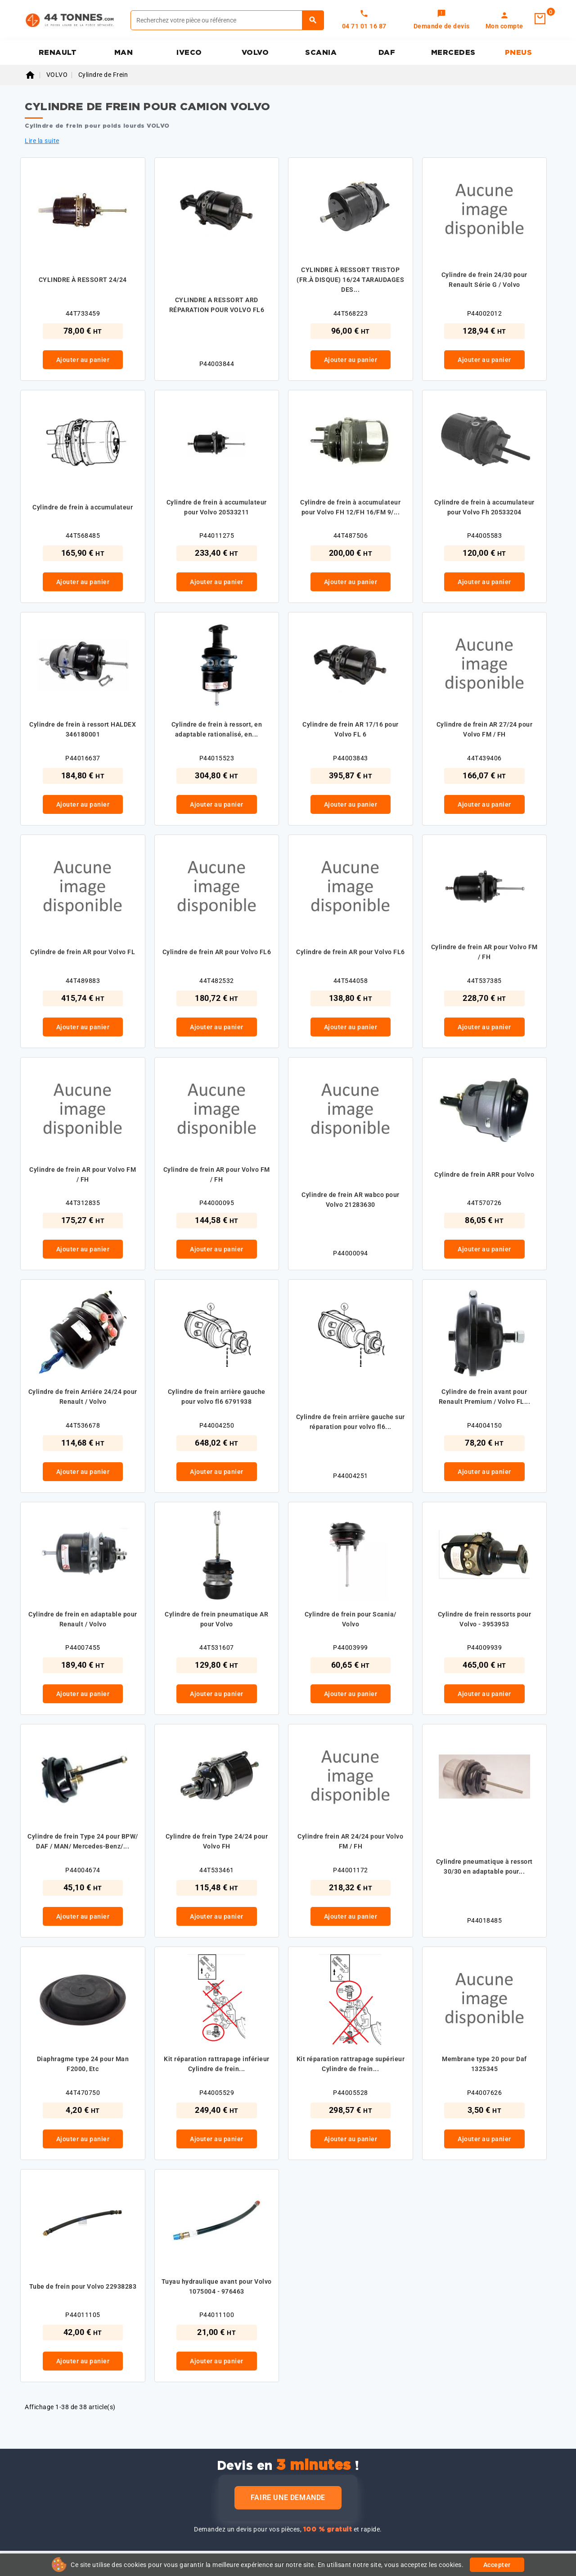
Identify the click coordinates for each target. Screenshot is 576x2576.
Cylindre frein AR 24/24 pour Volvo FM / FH (350, 1841)
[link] (442, 20)
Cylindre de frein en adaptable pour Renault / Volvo (82, 1619)
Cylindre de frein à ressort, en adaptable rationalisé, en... (216, 729)
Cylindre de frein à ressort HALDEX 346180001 (82, 729)
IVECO (189, 52)
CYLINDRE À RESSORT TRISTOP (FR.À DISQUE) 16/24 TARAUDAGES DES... (350, 279)
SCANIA (321, 52)
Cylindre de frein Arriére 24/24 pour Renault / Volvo (82, 1396)
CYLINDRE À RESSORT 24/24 (83, 279)
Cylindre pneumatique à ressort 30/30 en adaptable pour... (484, 1866)
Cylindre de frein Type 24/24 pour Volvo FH (217, 1841)
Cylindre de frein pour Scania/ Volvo (350, 1619)
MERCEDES (453, 52)
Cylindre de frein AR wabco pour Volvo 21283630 (351, 1199)
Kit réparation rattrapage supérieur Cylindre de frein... (351, 2063)
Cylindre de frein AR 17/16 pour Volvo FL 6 (350, 729)
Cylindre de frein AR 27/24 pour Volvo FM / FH (484, 729)
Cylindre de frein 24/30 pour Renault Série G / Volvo (484, 279)
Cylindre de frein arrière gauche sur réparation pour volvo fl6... (350, 1421)
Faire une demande (288, 2497)
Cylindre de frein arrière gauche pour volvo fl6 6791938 (217, 1396)
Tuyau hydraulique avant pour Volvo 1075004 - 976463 (217, 2286)
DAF (387, 52)
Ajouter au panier (83, 359)
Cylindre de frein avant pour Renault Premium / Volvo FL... (485, 1396)
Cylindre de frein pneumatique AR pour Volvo (216, 1619)
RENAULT (58, 52)
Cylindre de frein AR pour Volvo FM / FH (484, 951)
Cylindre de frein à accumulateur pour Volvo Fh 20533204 (484, 507)
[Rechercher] (227, 20)
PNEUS (518, 52)
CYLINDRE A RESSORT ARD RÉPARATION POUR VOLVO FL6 (217, 304)
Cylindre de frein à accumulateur (82, 507)
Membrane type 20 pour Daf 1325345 (484, 2063)
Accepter (497, 2564)
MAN (123, 52)
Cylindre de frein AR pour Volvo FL (82, 951)
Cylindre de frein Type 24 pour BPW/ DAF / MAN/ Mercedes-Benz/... (82, 1841)
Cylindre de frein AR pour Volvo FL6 (216, 951)
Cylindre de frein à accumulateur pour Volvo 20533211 (216, 507)
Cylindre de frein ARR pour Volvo (484, 1174)
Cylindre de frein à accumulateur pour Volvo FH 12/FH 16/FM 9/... (350, 507)
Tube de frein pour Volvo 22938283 (83, 2286)
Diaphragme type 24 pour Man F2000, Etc (83, 2063)
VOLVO (255, 52)
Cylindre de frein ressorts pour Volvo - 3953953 (484, 1619)
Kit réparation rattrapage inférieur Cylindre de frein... (217, 2063)
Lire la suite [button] (42, 140)
